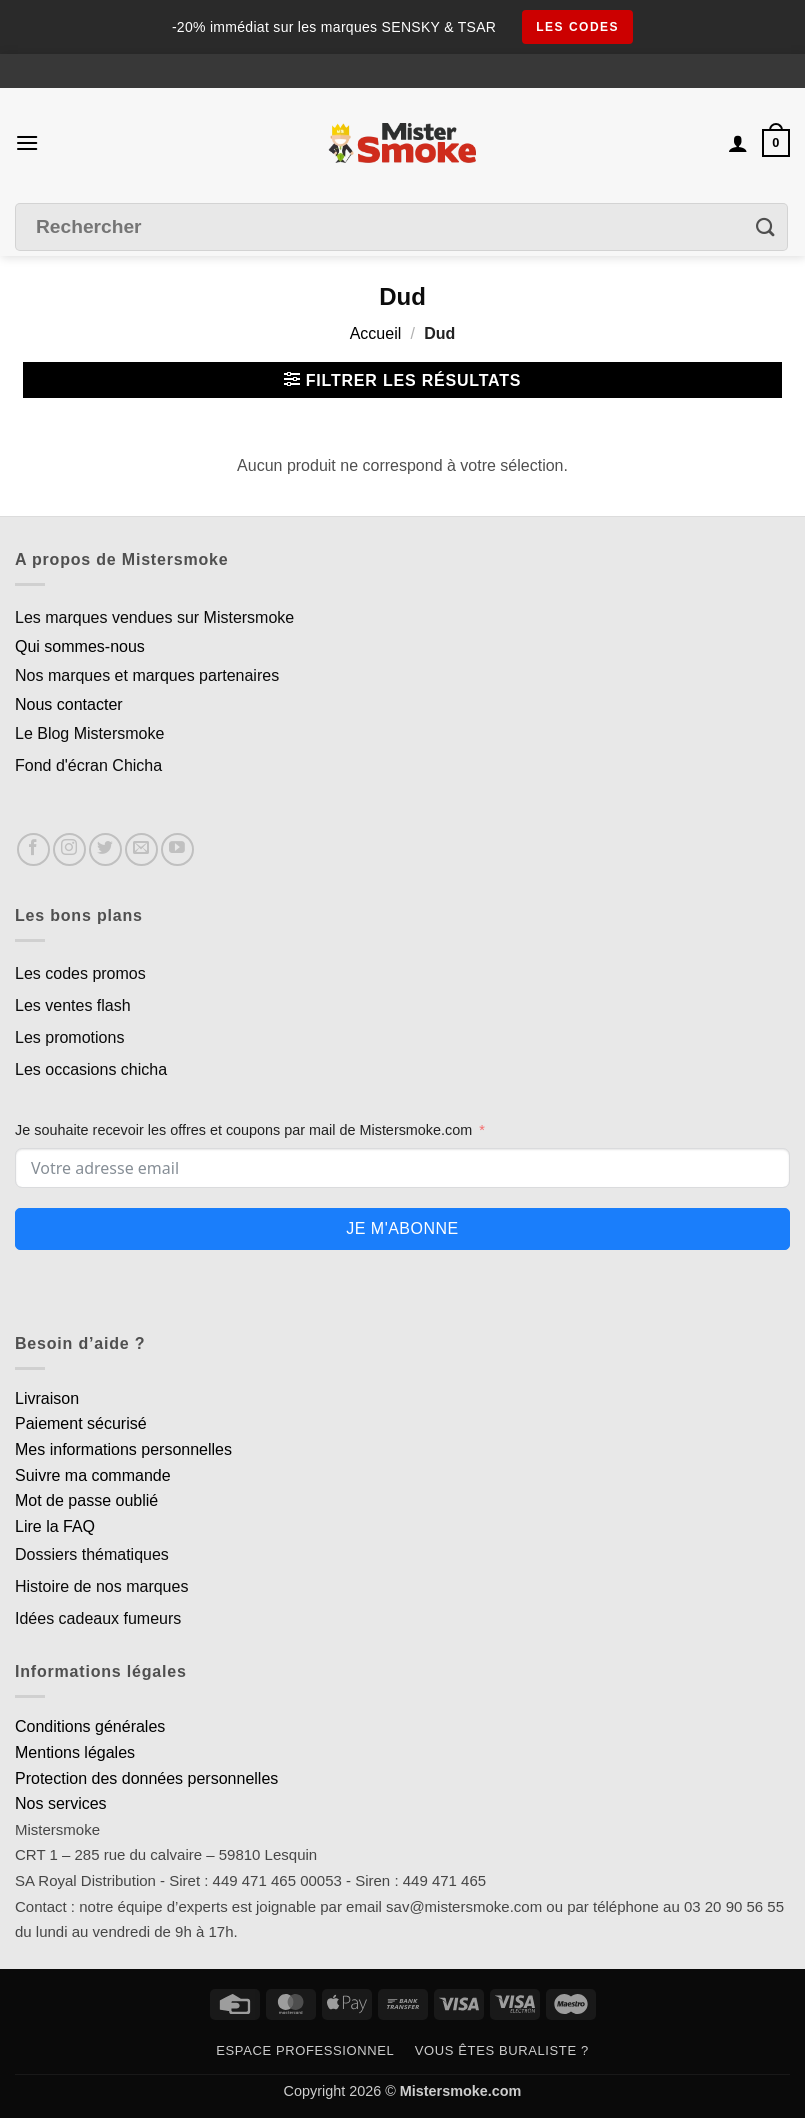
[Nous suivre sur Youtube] (177, 849)
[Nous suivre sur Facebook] (33, 849)
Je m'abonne (402, 1228)
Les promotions (69, 1037)
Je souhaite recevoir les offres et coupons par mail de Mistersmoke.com (243, 1130)
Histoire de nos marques (101, 1586)
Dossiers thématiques (92, 1554)
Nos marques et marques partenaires (147, 675)
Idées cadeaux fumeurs (98, 1618)
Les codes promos (80, 973)
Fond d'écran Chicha (88, 765)
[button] (27, 142)
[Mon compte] (738, 143)
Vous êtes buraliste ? (502, 2050)
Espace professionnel (305, 2050)
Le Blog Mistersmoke (89, 733)
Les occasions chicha (91, 1069)
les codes (577, 27)
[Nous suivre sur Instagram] (69, 849)
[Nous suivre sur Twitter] (105, 849)
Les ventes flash (73, 1005)
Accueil (376, 333)
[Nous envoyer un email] (141, 849)
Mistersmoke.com (461, 2091)
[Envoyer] (766, 226)
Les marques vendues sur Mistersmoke (154, 617)
